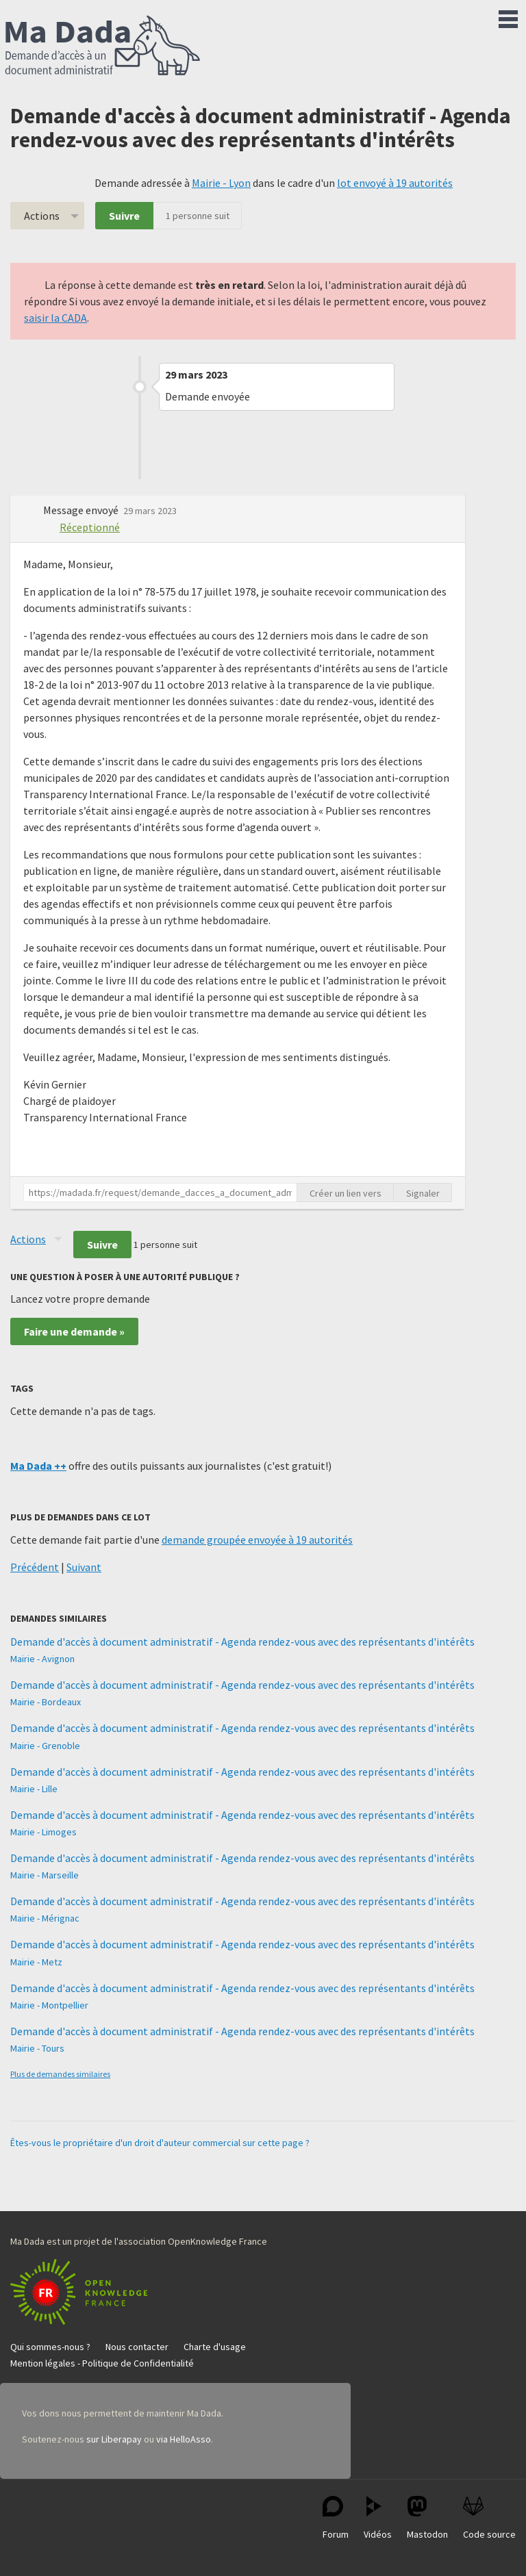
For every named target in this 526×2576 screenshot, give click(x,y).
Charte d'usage (215, 2347)
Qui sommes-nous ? (50, 2347)
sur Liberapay (114, 2439)
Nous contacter (136, 2347)
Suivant (83, 1567)
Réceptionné (90, 527)
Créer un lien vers (345, 1193)
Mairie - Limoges (43, 1832)
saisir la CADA (55, 317)
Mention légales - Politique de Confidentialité (102, 2363)
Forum (336, 2518)
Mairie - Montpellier (49, 2005)
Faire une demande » (74, 1331)
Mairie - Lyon (221, 183)
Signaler (423, 1193)
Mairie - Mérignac (44, 1918)
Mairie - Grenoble (45, 1745)
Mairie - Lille (34, 1789)
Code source (489, 2518)
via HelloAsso (183, 2439)
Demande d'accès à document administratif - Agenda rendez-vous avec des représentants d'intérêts (242, 1641)
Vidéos (378, 2518)
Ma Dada (102, 46)
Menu (508, 16)
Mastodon (427, 2518)
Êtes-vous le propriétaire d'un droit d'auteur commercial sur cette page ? (160, 2143)
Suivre (124, 215)
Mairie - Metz (36, 1962)
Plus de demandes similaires (60, 2074)
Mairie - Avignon (42, 1659)
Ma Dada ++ (38, 1465)
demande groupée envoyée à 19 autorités (257, 1539)
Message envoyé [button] (82, 510)
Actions (42, 215)
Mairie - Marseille (44, 1875)
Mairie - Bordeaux (45, 1702)
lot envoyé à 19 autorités (395, 183)
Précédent (34, 1567)
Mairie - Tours (37, 2048)
